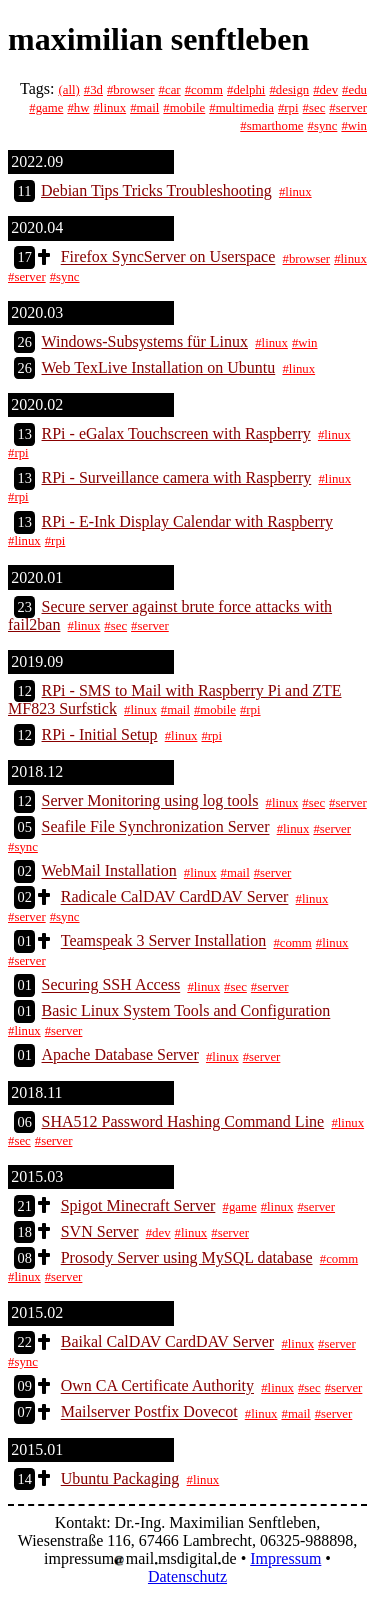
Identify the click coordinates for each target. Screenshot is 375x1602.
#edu (354, 90)
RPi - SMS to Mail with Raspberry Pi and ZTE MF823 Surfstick (175, 699)
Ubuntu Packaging (120, 1478)
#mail (144, 108)
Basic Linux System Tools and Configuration (186, 1011)
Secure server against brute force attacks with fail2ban (170, 615)
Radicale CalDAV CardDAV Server (175, 897)
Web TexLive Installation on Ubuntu (159, 367)
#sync (323, 126)
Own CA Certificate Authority (157, 1386)
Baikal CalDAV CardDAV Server (167, 1342)
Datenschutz (187, 1576)
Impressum (285, 1558)
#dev (325, 90)
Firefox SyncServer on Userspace (168, 257)
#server (348, 108)
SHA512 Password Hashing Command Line (183, 1121)
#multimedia (241, 108)
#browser (131, 90)
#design (289, 90)
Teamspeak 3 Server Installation (163, 941)
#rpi (288, 108)
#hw (78, 108)
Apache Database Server (120, 1055)
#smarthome (271, 126)
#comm (204, 90)
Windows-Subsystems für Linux (145, 341)
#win (354, 126)
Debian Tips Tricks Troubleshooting (156, 190)
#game (46, 108)
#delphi (246, 90)
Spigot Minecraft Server (138, 1205)
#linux (109, 108)
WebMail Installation (109, 871)
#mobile (184, 108)
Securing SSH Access (111, 985)
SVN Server (100, 1231)
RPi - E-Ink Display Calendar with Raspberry (188, 521)
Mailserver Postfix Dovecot (149, 1412)
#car (170, 90)
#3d (93, 90)
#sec (314, 108)
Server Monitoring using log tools (150, 801)
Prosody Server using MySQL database (187, 1257)
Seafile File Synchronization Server (156, 827)
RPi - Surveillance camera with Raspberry (177, 477)
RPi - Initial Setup (100, 734)
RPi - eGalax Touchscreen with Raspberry (176, 433)
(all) (68, 90)
